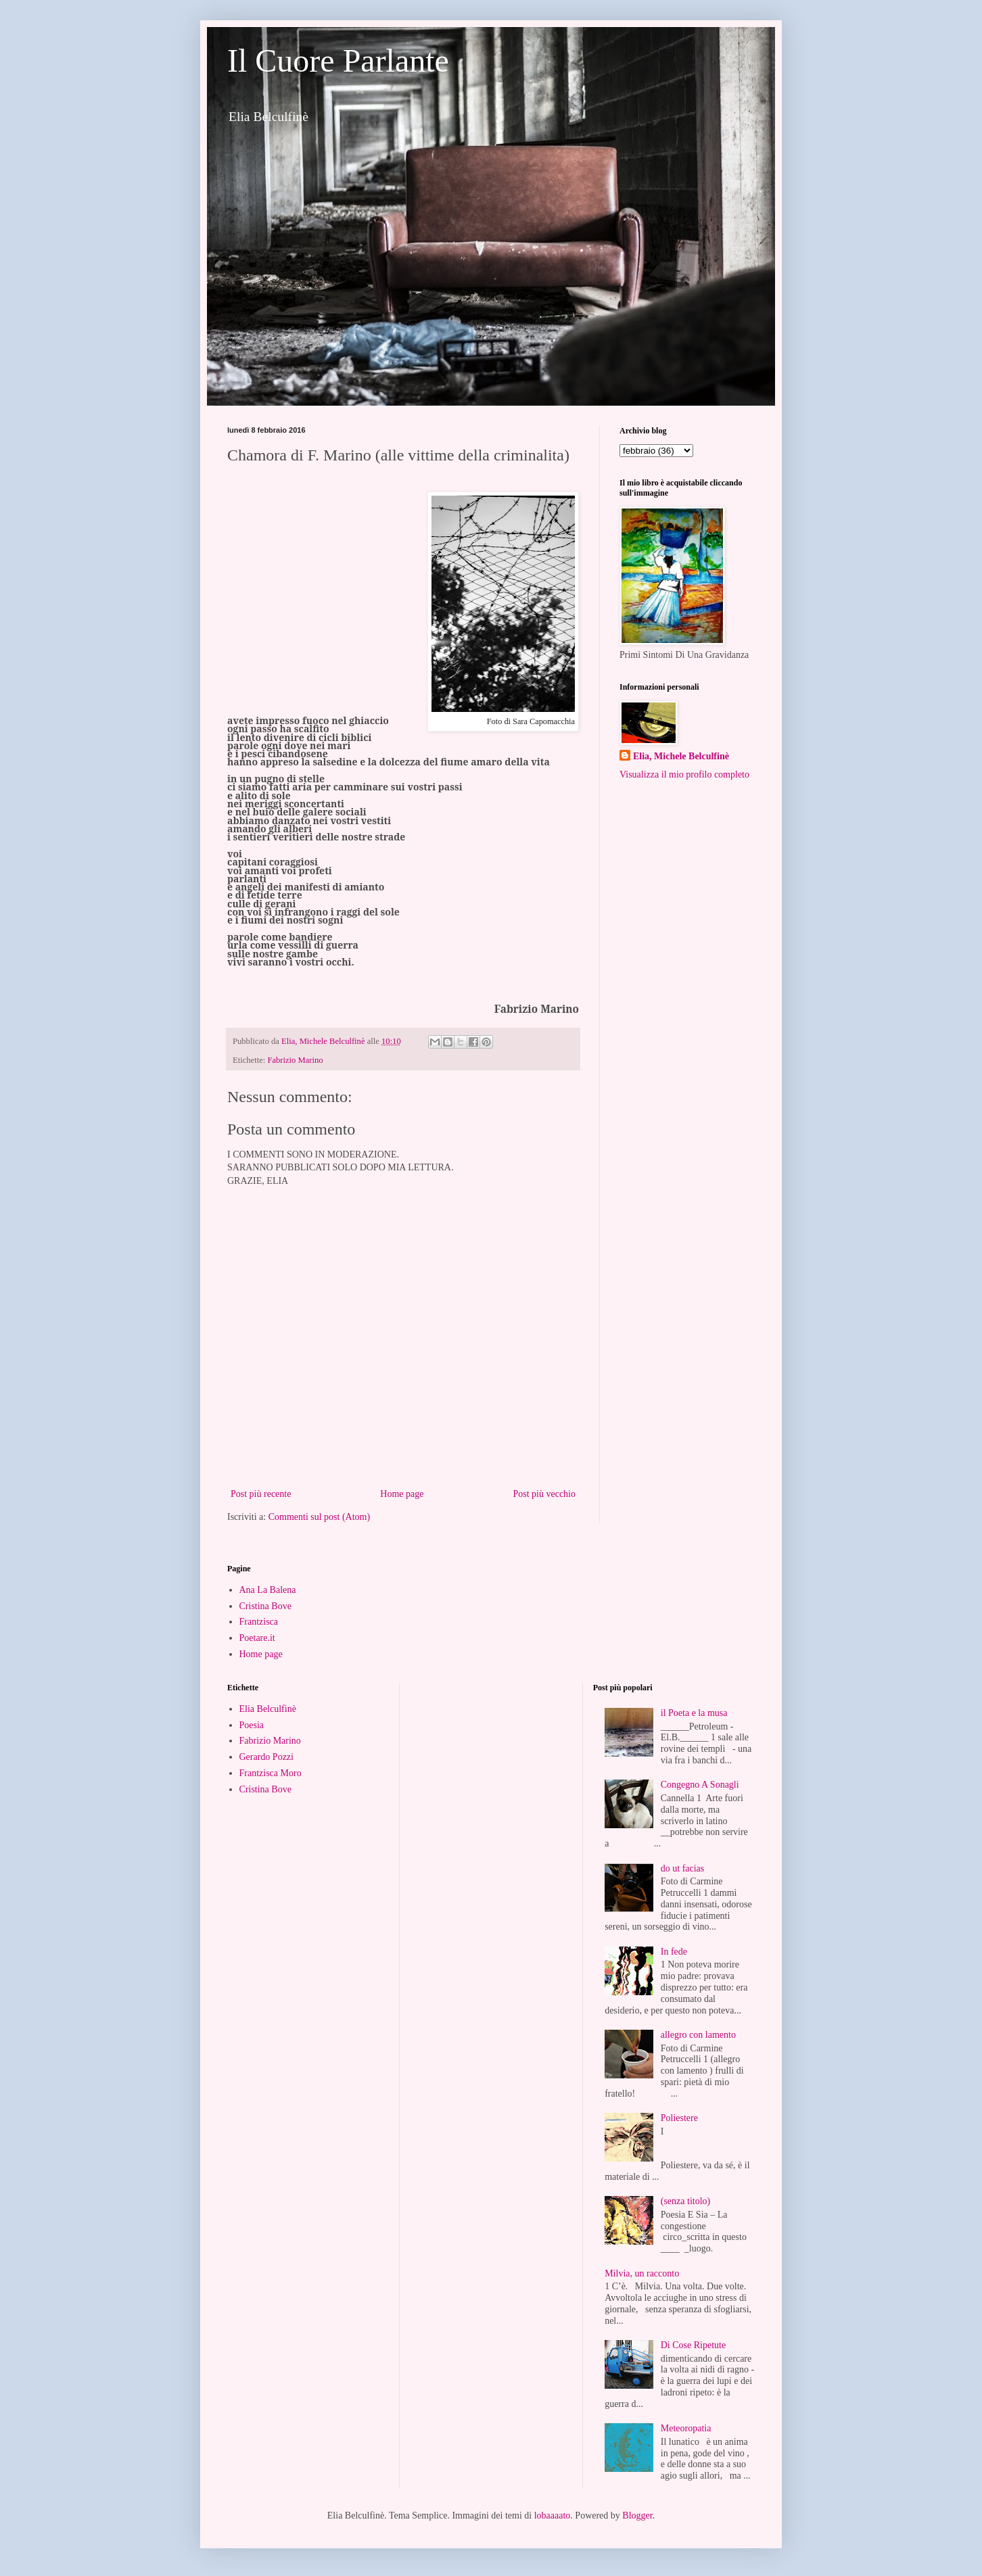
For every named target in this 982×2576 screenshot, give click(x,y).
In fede (674, 1952)
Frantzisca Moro (270, 1773)
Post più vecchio (544, 1494)
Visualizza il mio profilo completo (684, 774)
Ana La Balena (267, 1590)
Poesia (251, 1725)
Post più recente (261, 1494)
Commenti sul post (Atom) (319, 1517)
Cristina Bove (265, 1606)
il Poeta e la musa (694, 1713)
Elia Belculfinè (267, 1709)
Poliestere (679, 2118)
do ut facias (683, 1868)
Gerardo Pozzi (266, 1757)
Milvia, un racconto (642, 2273)
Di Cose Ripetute (693, 2345)
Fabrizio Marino (295, 1060)
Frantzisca (259, 1622)
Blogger (637, 2515)
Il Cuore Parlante (338, 60)
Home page (401, 1494)
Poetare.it (257, 1638)
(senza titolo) (685, 2201)
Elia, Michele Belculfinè (681, 756)
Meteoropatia (686, 2428)
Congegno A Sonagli (700, 1785)
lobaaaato (552, 2515)
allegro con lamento (698, 2035)
